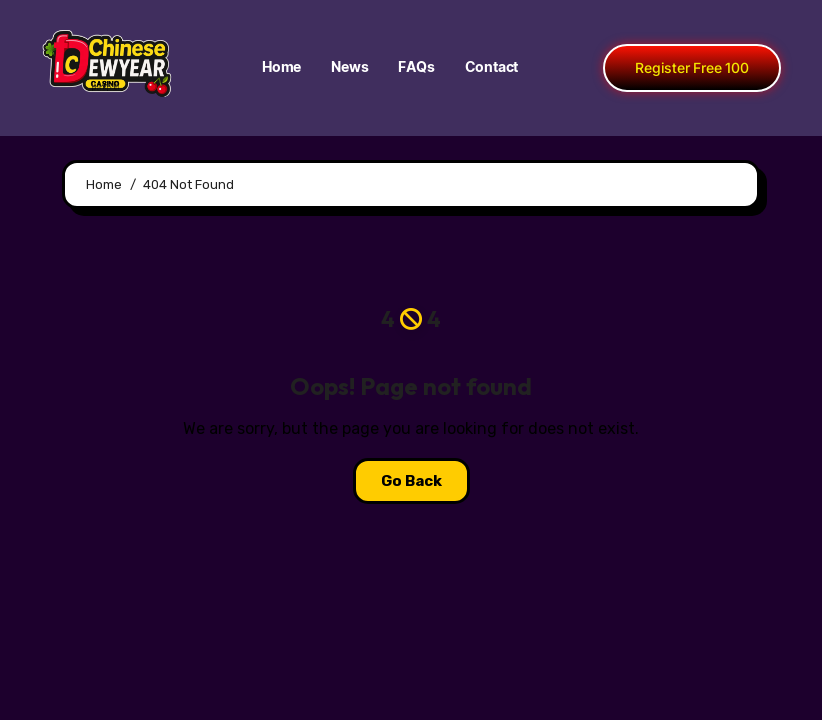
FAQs (416, 68)
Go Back (411, 481)
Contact (492, 68)
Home (281, 68)
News (349, 68)
